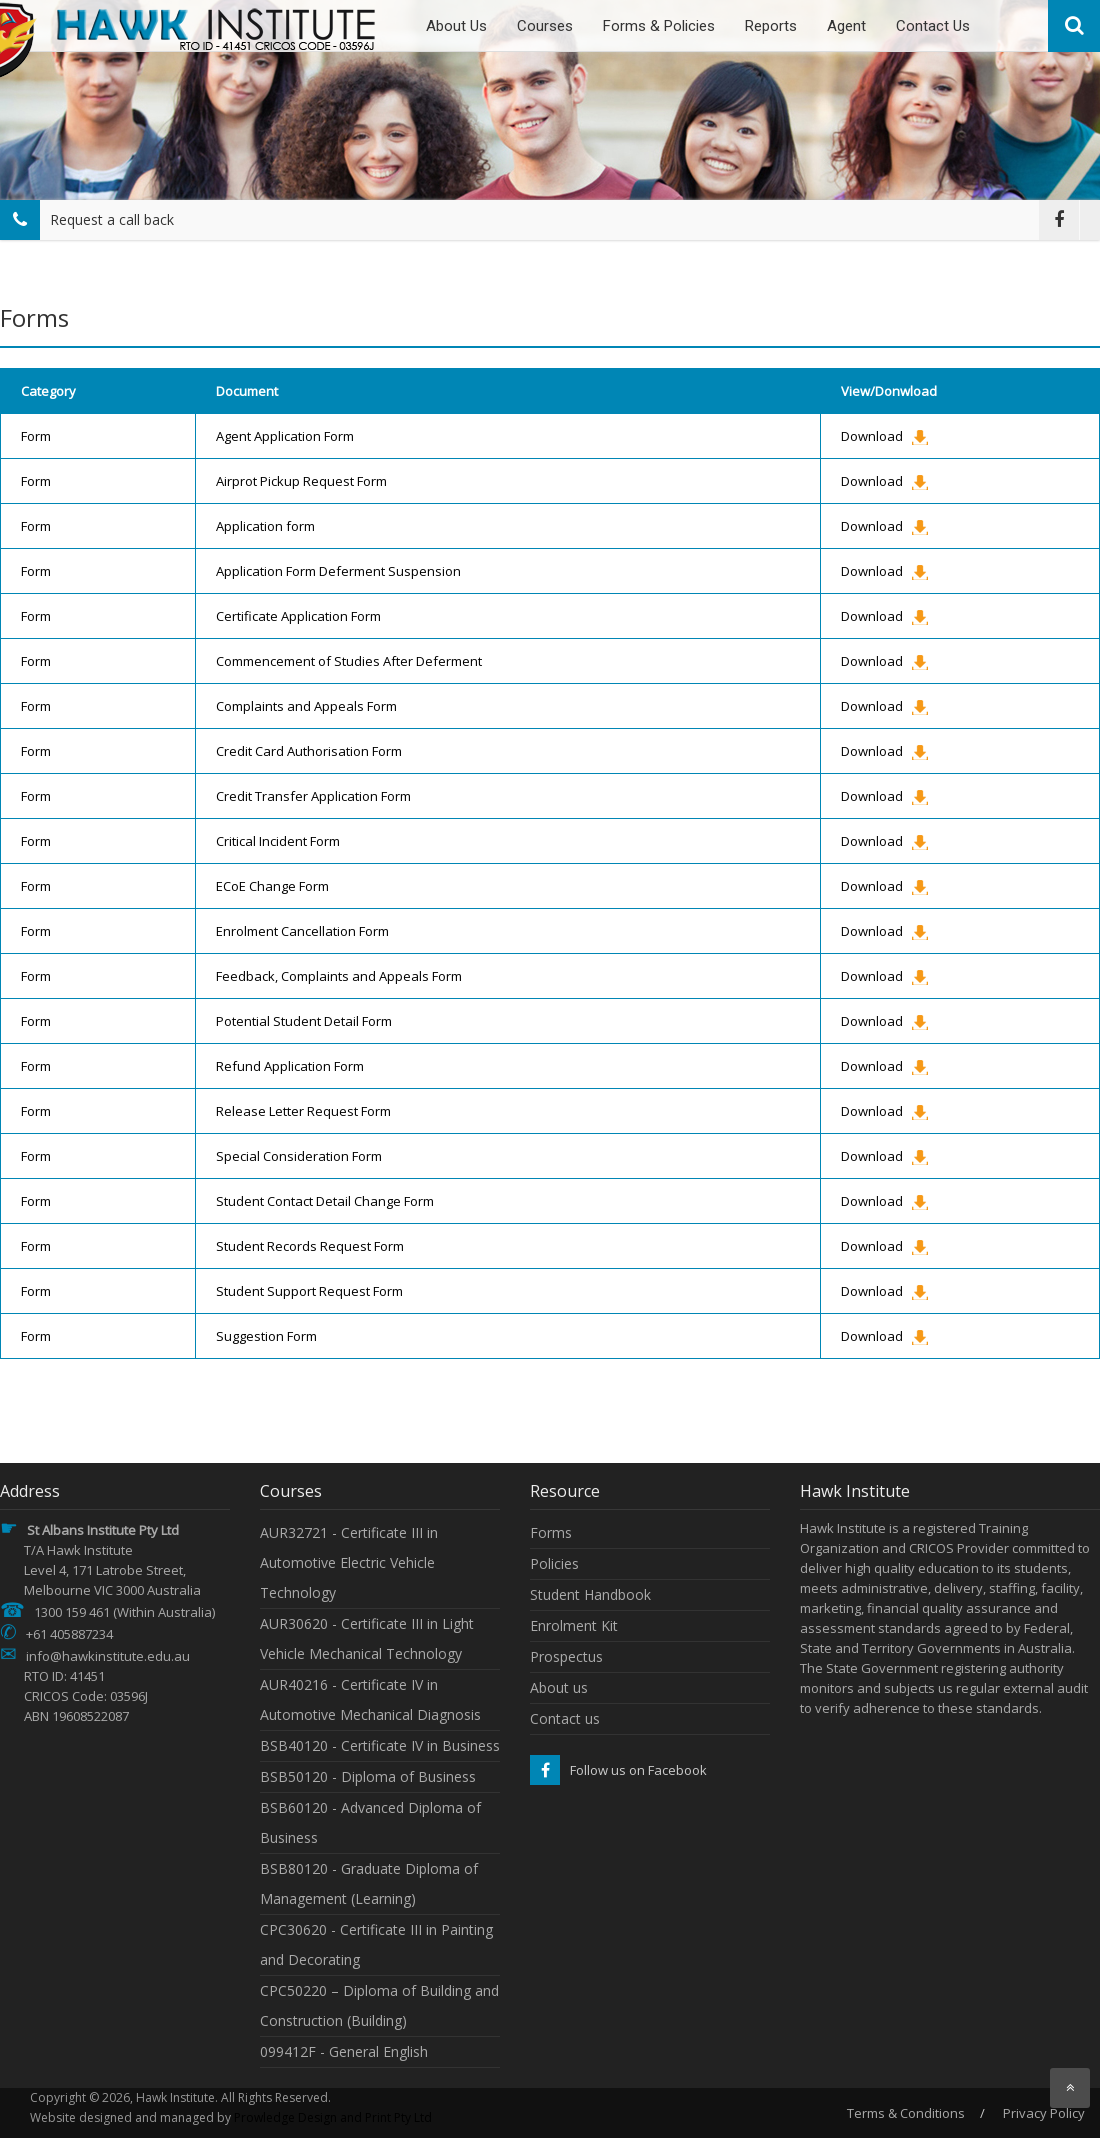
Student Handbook (590, 1594)
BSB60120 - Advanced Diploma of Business (370, 1822)
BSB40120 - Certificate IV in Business (380, 1745)
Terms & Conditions (906, 2113)
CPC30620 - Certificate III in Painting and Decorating (376, 1944)
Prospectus (566, 1656)
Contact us (565, 1718)
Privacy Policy (1044, 2113)
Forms (551, 1532)
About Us (456, 26)
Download (872, 436)
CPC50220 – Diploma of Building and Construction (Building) (379, 2005)
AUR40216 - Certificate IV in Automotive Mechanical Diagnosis (370, 1699)
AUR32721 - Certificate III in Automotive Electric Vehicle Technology (349, 1562)
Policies (554, 1563)
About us (559, 1687)
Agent (846, 26)
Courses (545, 26)
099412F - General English (344, 2051)
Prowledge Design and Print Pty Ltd (333, 2117)
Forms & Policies (659, 26)
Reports (771, 26)
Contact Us (933, 26)
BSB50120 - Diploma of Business (368, 1776)
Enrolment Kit (574, 1625)
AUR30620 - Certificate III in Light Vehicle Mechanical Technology (367, 1638)
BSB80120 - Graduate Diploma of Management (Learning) (369, 1883)
